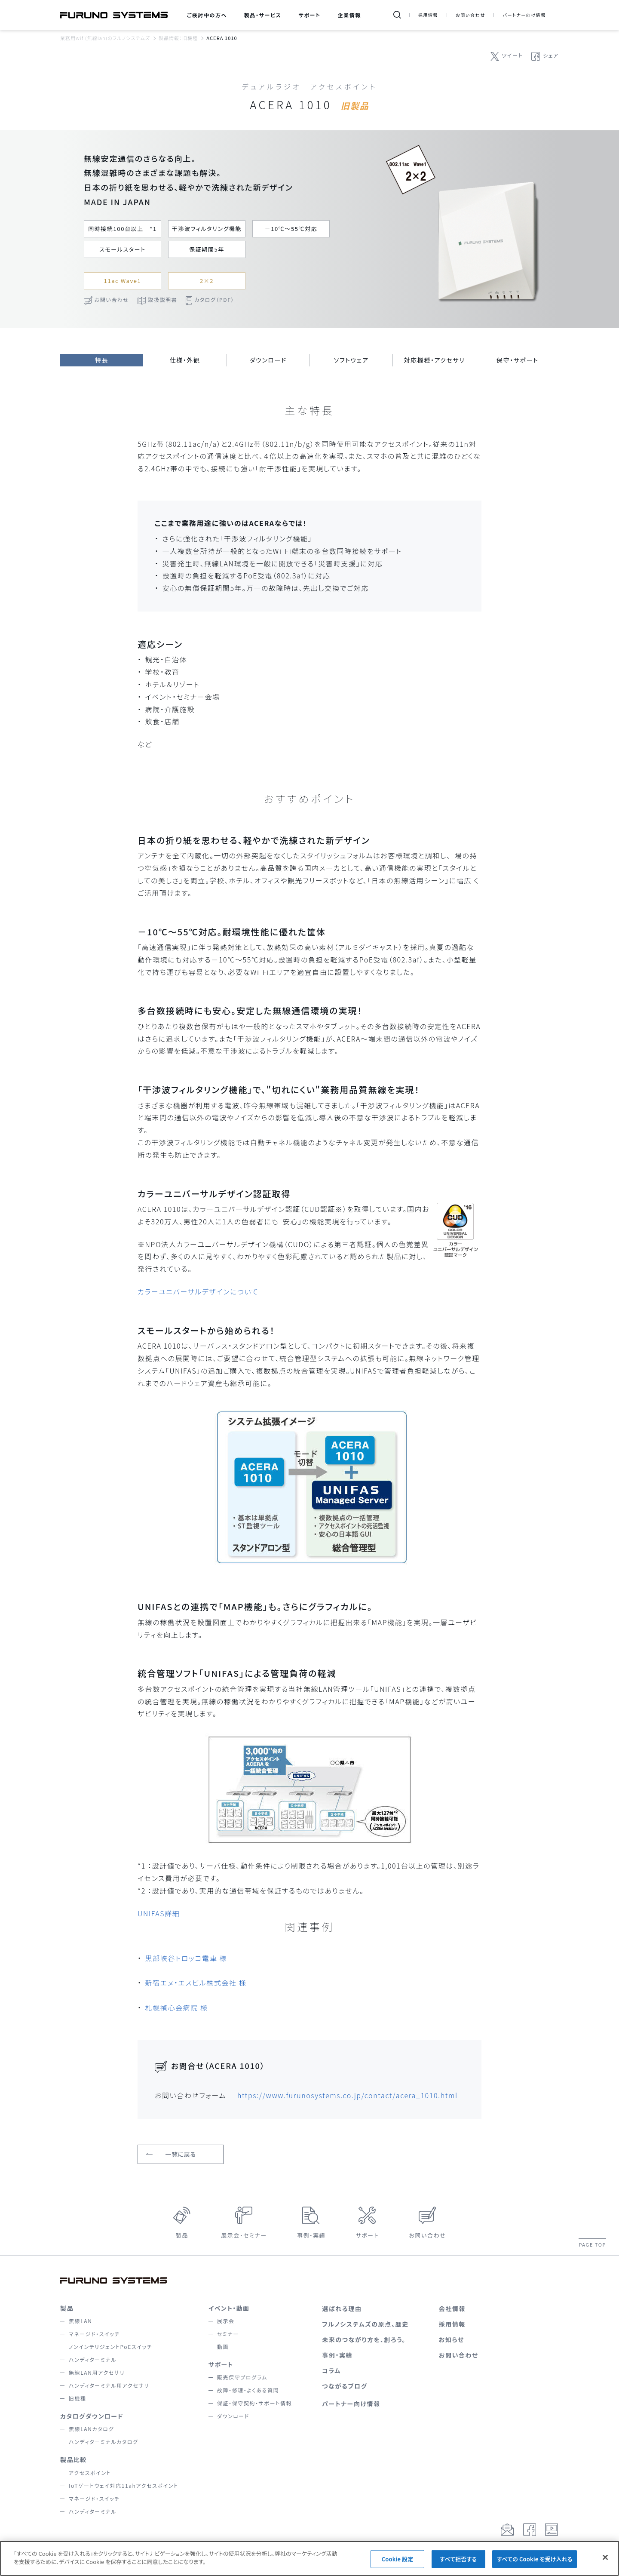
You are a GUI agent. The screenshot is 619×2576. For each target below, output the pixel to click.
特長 (101, 360)
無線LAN (80, 2320)
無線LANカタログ (91, 2428)
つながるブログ (344, 2386)
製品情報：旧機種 (178, 37)
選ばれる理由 (342, 2308)
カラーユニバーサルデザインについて (198, 1291)
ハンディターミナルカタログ (103, 2441)
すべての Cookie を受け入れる (534, 2566)
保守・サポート (517, 360)
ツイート (512, 55)
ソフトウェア (351, 360)
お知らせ (451, 2339)
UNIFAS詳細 (159, 1913)
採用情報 (428, 15)
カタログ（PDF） (214, 299)
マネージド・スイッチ (94, 2333)
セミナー (228, 2333)
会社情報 (452, 2308)
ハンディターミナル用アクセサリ (109, 2385)
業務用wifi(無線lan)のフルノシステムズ (105, 37)
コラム (331, 2370)
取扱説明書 (162, 299)
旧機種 (77, 2398)
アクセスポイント (90, 2472)
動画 (223, 2346)
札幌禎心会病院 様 (176, 2007)
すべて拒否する (458, 2566)
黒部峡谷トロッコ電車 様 (186, 1958)
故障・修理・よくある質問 (248, 2390)
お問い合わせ (470, 15)
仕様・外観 (184, 360)
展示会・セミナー (244, 2235)
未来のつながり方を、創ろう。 (364, 2339)
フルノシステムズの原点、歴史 (365, 2324)
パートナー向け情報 (524, 15)
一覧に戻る (180, 2154)
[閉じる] (605, 2564)
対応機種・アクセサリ (434, 360)
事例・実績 (311, 2235)
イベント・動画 (229, 2308)
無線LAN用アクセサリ (97, 2372)
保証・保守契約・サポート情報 (254, 2403)
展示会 (226, 2320)
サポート (367, 2235)
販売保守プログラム (242, 2377)
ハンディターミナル (92, 2359)
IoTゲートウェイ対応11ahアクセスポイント (123, 2485)
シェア (551, 55)
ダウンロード (268, 360)
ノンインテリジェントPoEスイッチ (110, 2346)
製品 (182, 2235)
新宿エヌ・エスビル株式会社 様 (196, 1982)
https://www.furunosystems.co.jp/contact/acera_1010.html (347, 2095)
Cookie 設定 (398, 2566)
